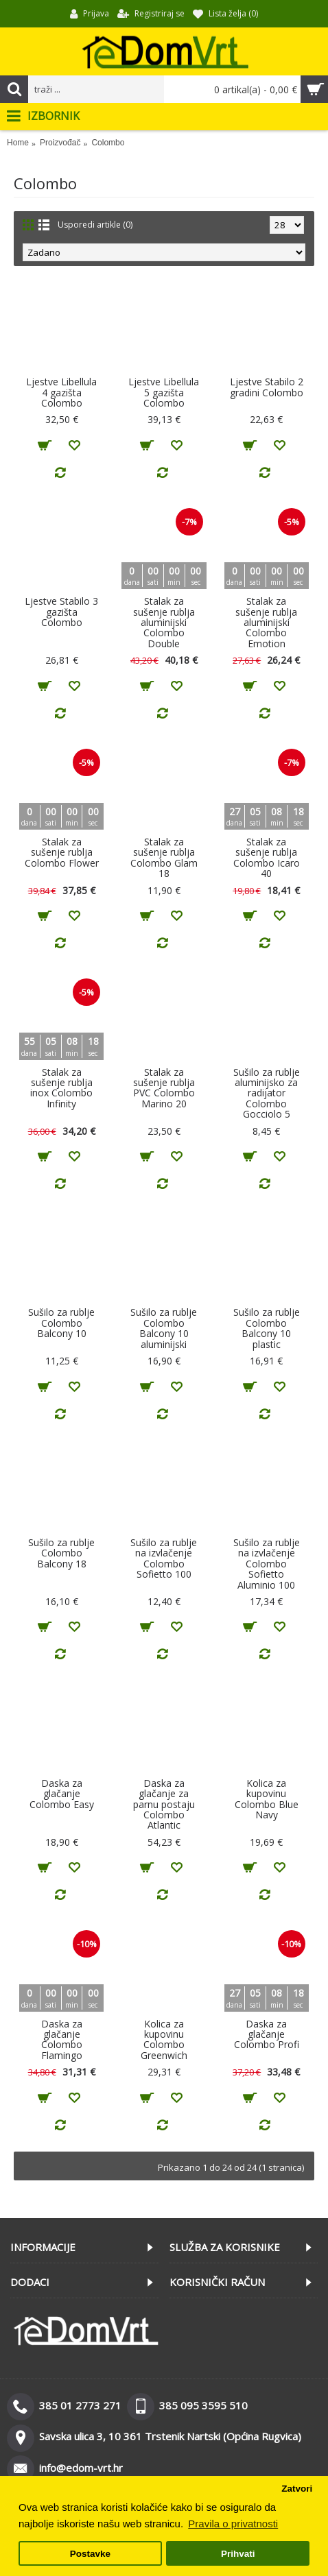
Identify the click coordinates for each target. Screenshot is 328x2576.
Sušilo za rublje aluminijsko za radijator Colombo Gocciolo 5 (266, 1093)
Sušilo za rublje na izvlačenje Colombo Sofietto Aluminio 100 (266, 1563)
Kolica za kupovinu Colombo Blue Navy (266, 1799)
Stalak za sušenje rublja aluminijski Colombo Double (164, 622)
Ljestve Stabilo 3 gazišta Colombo (61, 611)
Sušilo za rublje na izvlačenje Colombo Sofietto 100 (163, 1558)
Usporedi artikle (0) (95, 224)
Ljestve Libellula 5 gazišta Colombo (163, 392)
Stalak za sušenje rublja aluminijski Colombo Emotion (266, 622)
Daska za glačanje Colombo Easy (62, 1794)
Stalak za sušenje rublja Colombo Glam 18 (164, 857)
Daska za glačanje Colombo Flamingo (61, 2039)
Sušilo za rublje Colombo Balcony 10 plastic (266, 1327)
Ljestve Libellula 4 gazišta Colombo (61, 392)
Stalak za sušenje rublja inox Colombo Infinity (61, 1088)
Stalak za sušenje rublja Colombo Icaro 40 (266, 857)
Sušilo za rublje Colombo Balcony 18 (61, 1553)
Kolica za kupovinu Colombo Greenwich (164, 2039)
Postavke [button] (90, 2554)
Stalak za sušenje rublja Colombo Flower (62, 852)
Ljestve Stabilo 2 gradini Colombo (266, 386)
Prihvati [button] (238, 2554)
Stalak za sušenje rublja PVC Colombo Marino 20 (164, 1088)
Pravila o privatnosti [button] (233, 2523)
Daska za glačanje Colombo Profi (266, 2034)
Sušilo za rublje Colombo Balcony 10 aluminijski (163, 1327)
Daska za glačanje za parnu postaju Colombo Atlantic (164, 1804)
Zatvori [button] (296, 2488)
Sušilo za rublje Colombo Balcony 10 (61, 1322)
